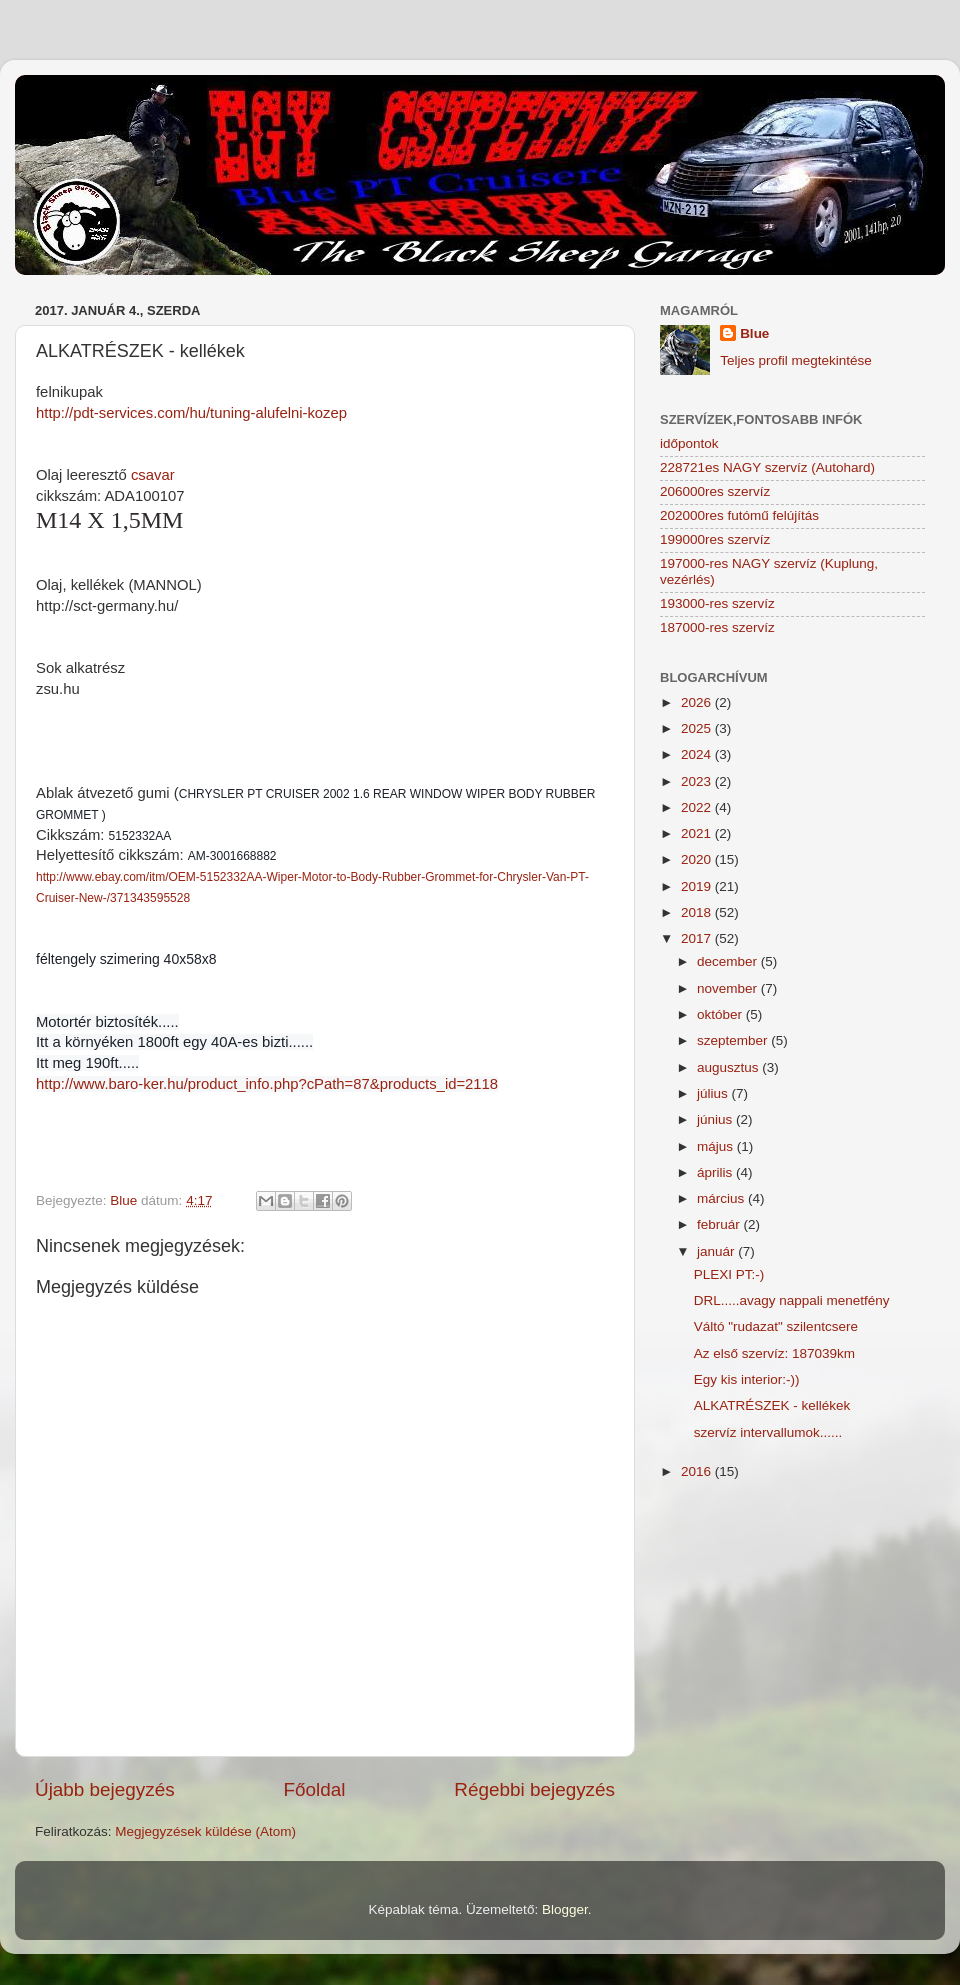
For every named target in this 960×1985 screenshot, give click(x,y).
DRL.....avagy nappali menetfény (792, 1300)
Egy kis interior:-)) (747, 1379)
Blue (754, 333)
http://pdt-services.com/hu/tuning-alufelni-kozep (191, 413)
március (722, 1198)
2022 (698, 807)
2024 (698, 754)
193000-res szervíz (717, 603)
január (717, 1251)
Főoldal (315, 1789)
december (729, 961)
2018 (698, 912)
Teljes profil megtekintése (796, 360)
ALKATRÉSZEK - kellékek (772, 1405)
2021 (698, 833)
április (716, 1172)
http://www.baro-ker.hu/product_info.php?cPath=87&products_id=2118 (267, 1084)
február (720, 1224)
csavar (153, 475)
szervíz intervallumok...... (768, 1432)
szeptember (734, 1040)
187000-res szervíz (717, 627)
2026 (698, 702)
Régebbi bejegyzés (534, 1789)
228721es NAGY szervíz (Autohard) (767, 467)
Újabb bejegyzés (105, 1789)
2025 (698, 728)
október (721, 1014)
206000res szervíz (715, 491)
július (714, 1093)
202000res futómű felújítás (739, 515)
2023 (698, 781)
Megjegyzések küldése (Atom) (205, 1831)
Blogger (565, 1909)
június (716, 1119)
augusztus (729, 1067)
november (729, 988)
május (717, 1146)
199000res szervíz (715, 539)
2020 (698, 859)
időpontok (689, 443)
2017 (698, 938)
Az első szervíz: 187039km (774, 1353)
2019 (698, 886)
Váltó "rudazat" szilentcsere (776, 1326)
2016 (698, 1471)
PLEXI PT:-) (729, 1274)
